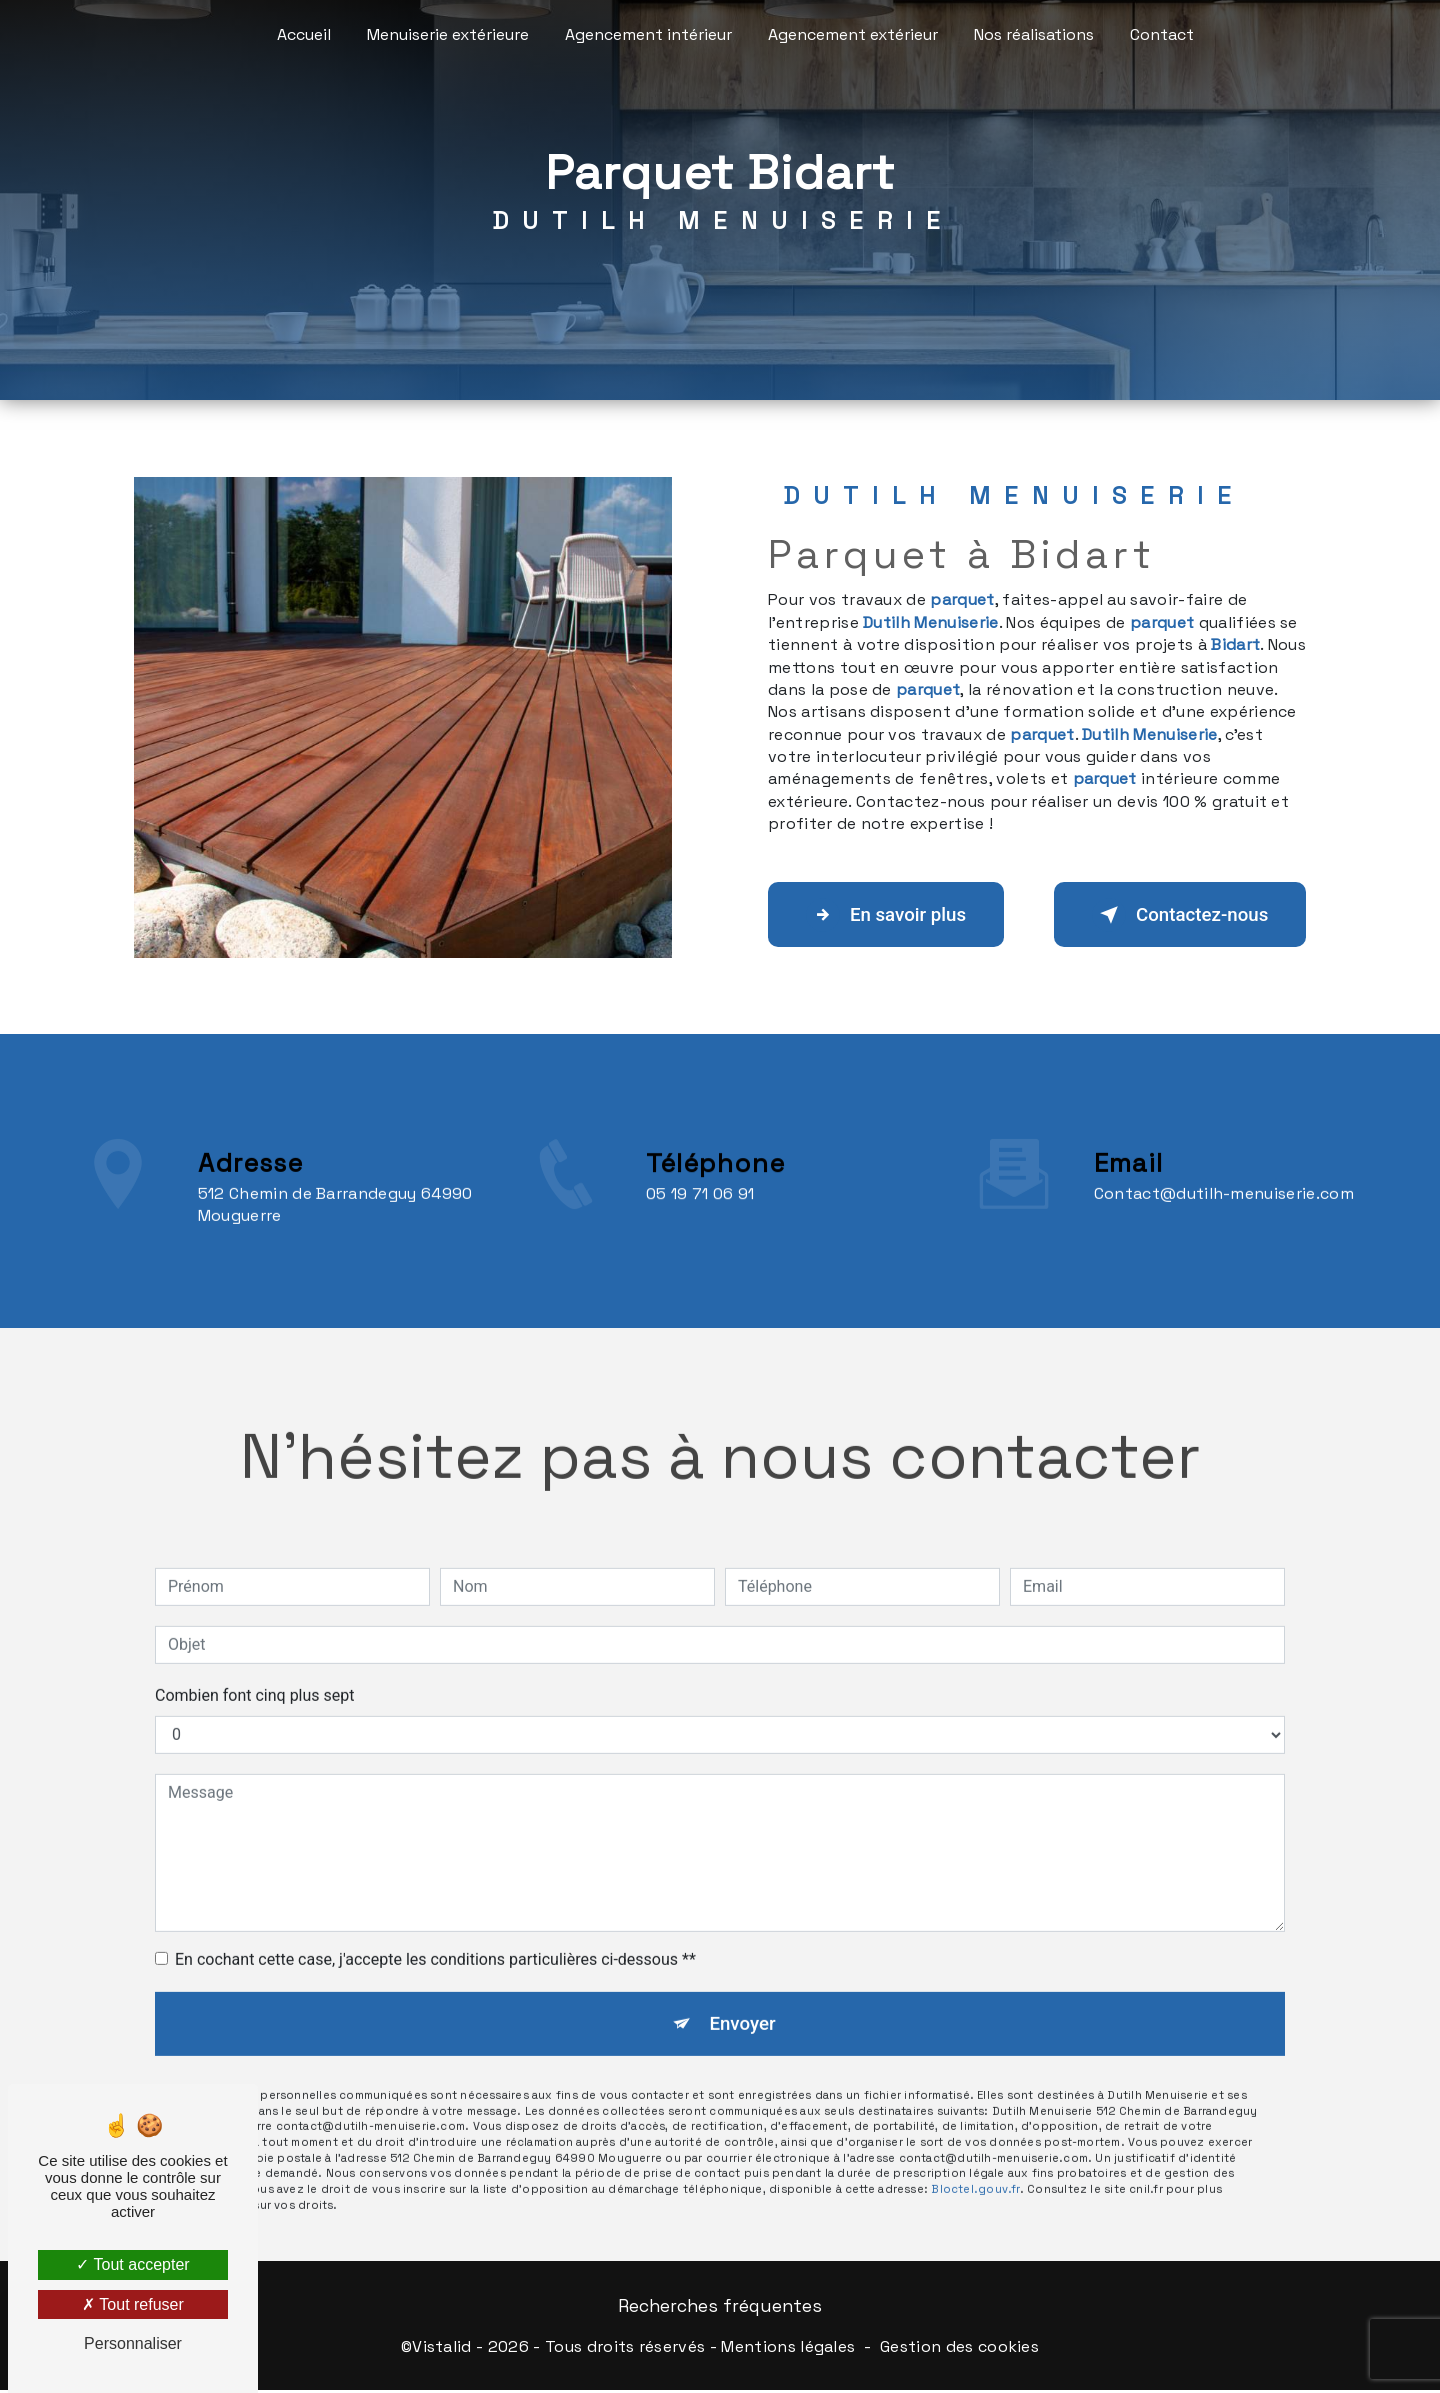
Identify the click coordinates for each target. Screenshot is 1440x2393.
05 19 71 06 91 (700, 1231)
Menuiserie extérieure (448, 34)
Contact (1162, 34)
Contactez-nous (1175, 915)
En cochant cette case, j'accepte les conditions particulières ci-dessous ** (435, 1921)
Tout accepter (132, 2264)
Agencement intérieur (648, 34)
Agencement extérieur (853, 34)
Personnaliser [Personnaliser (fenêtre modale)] (133, 2343)
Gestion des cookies (959, 2348)
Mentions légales (788, 2348)
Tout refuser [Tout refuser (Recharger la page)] (133, 2304)
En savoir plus (890, 915)
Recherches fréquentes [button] (720, 2309)
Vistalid (442, 2348)
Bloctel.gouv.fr (975, 2154)
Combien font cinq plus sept (255, 1657)
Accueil (304, 34)
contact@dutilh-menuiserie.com (1224, 1155)
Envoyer (743, 1986)
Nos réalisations (1034, 34)
